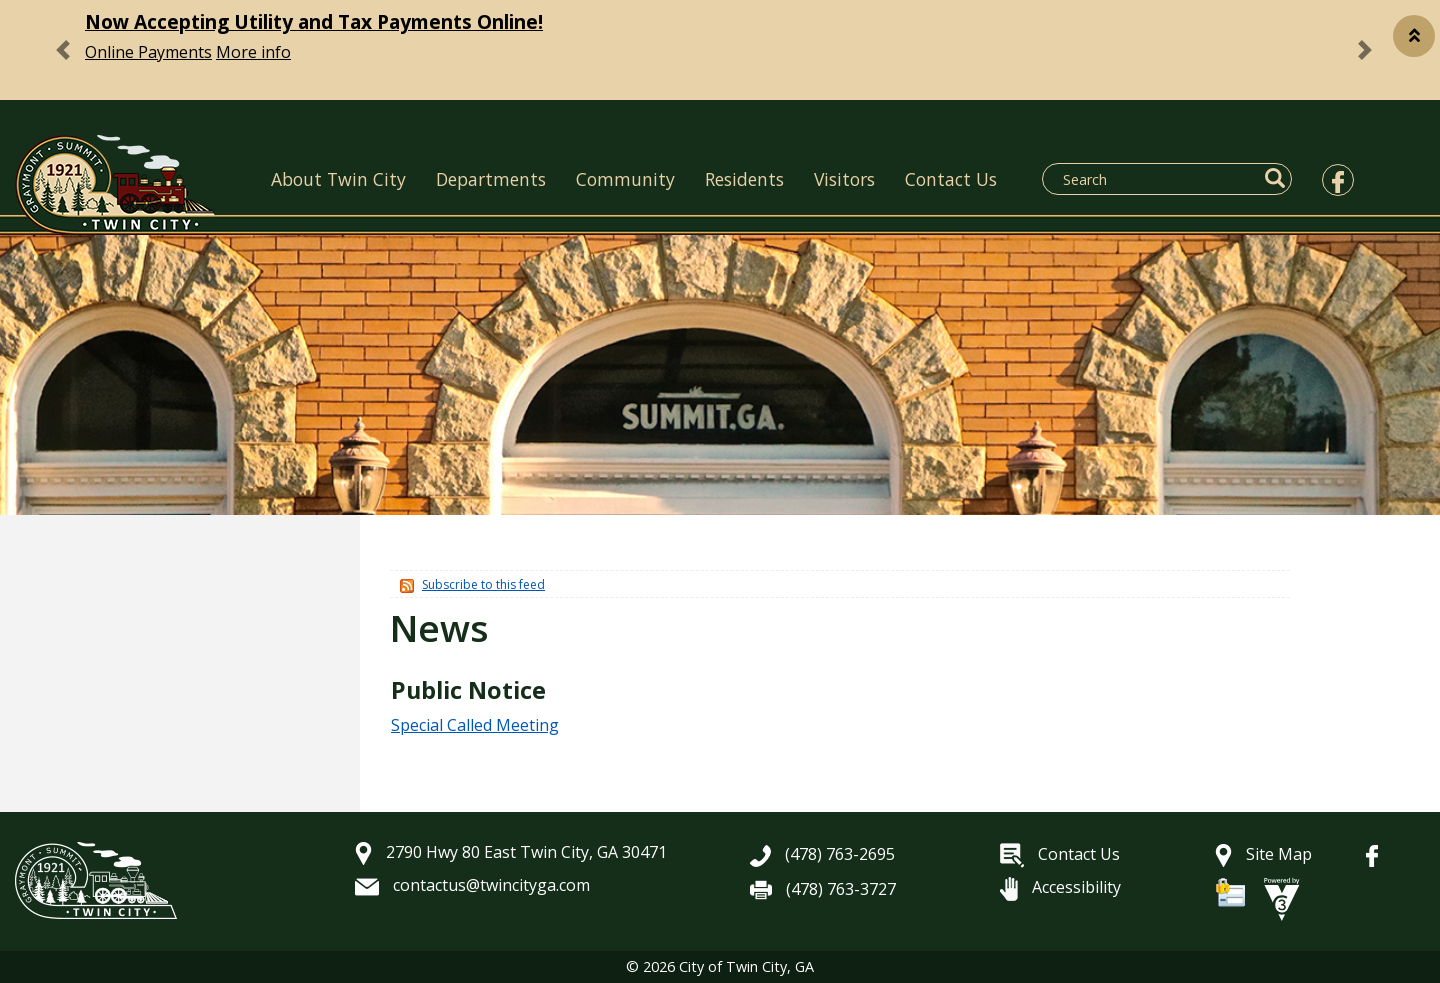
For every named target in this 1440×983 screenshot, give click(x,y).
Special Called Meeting (475, 725)
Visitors (844, 179)
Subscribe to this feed (483, 584)
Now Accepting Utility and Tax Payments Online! (314, 21)
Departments (491, 179)
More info (253, 52)
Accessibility (1060, 887)
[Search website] (1155, 179)
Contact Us (951, 179)
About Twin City (338, 179)
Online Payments (148, 52)
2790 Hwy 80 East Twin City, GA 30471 (511, 852)
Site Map (1263, 854)
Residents (744, 179)
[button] (1414, 36)
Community (625, 179)
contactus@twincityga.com (472, 885)
